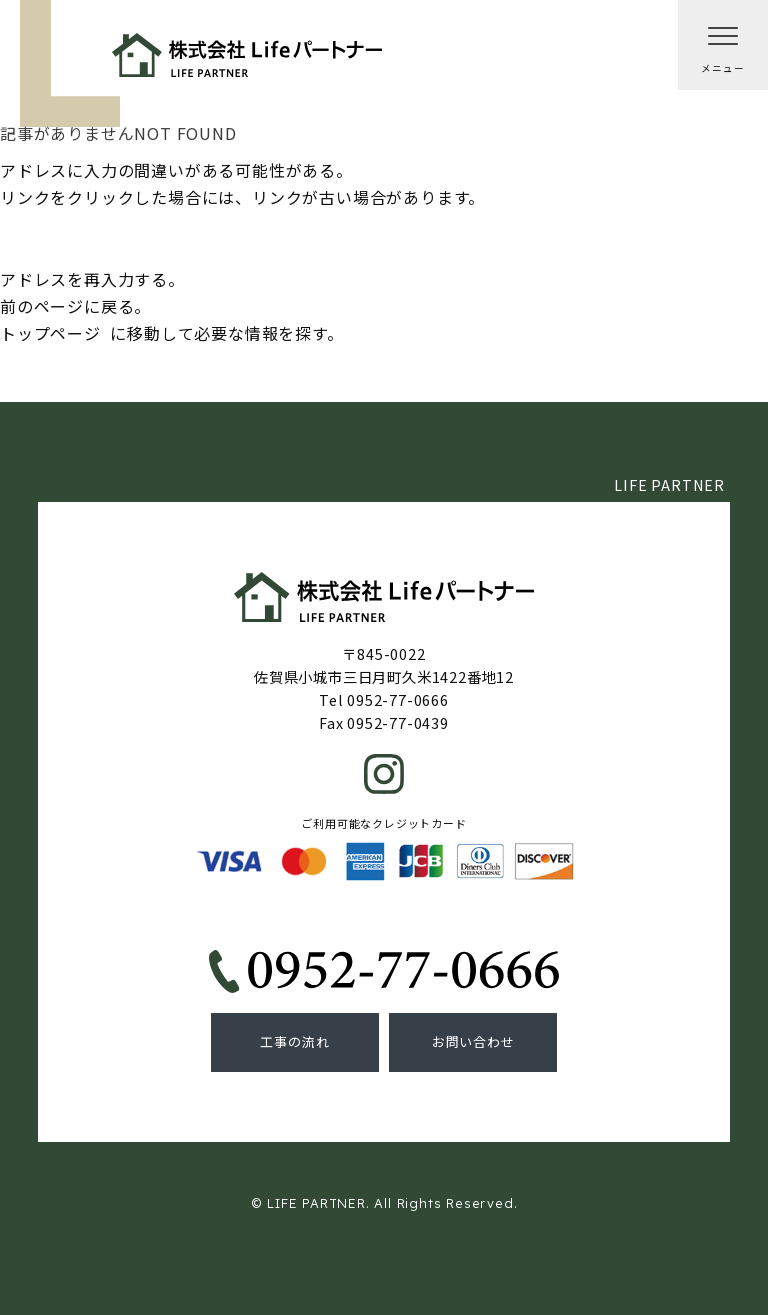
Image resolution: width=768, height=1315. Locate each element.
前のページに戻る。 (75, 306)
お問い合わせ (473, 1041)
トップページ (50, 333)
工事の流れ (294, 1041)
